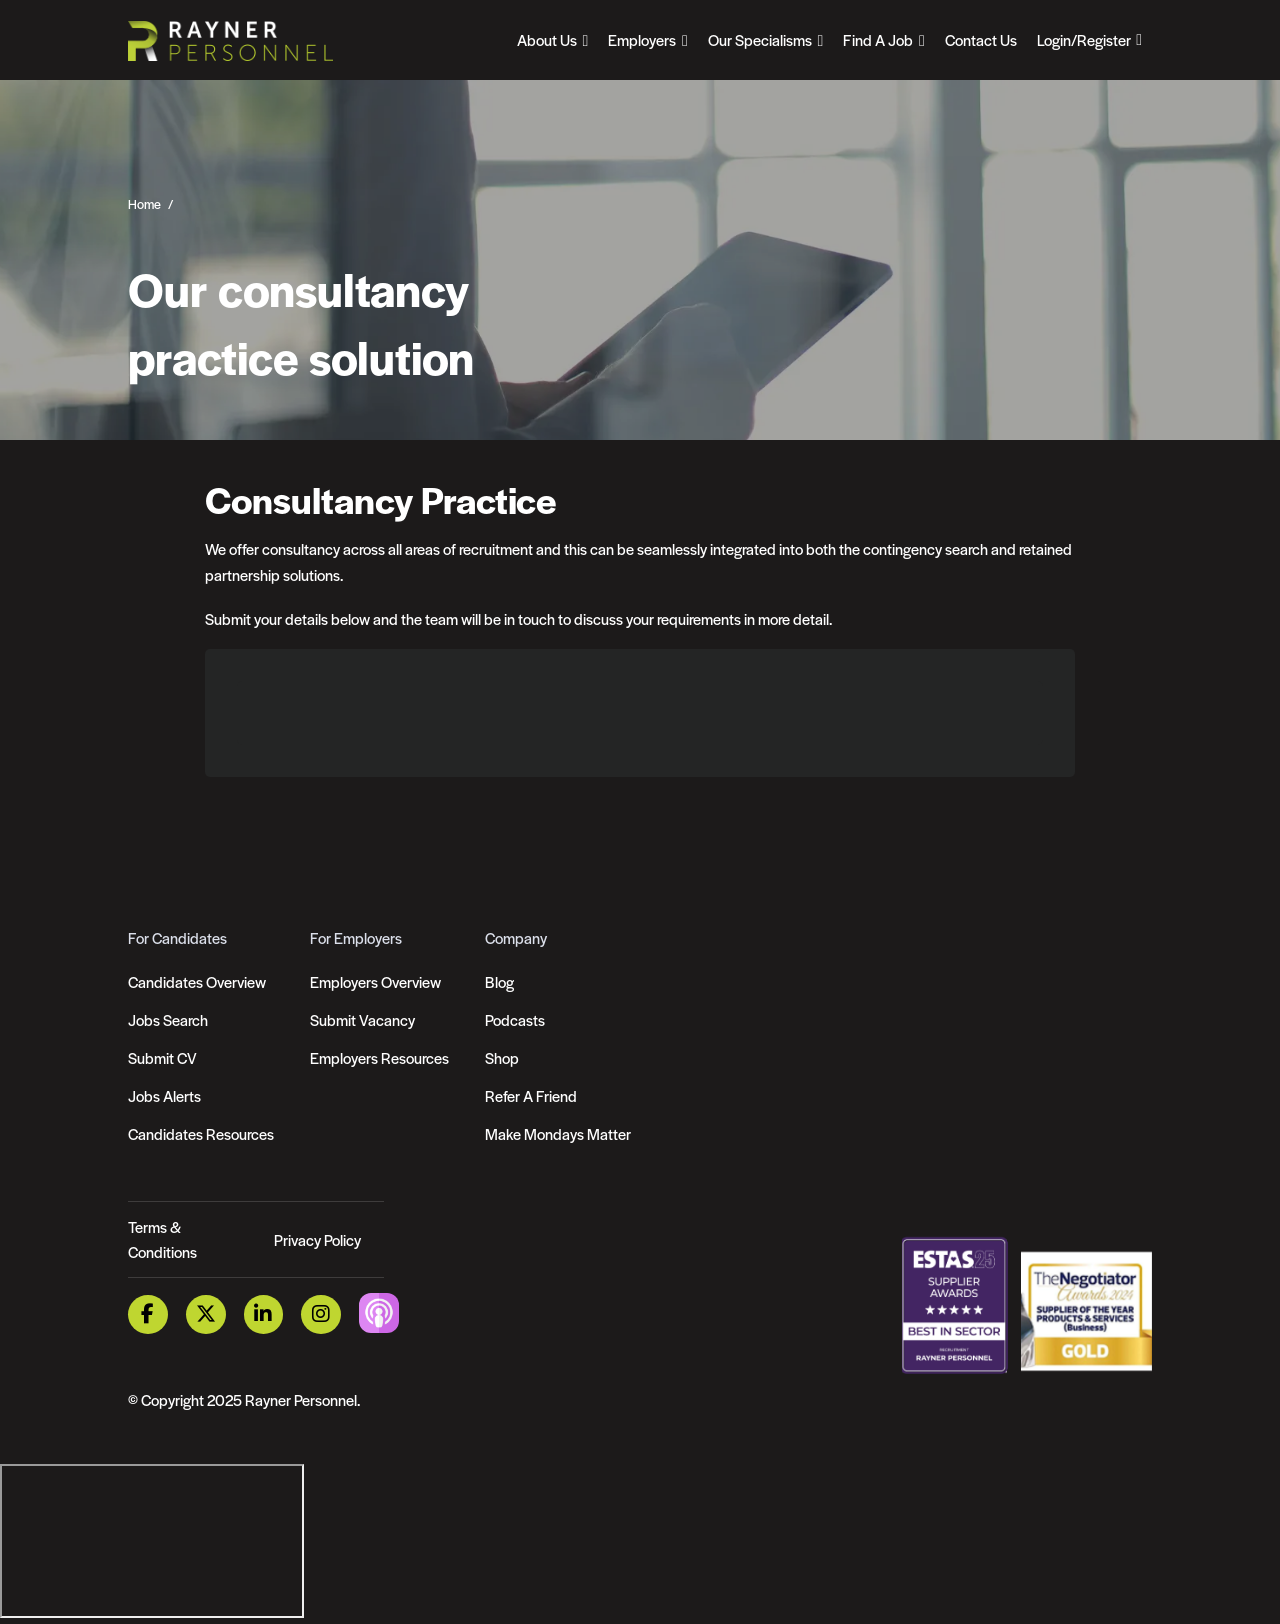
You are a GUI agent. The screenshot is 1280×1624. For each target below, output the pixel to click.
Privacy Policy (317, 1239)
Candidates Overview (197, 981)
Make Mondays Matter (558, 1133)
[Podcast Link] (379, 1312)
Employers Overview (375, 981)
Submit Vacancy (362, 1019)
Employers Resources (379, 1057)
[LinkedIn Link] (264, 1314)
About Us (547, 39)
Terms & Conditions (162, 1239)
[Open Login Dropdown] (1089, 40)
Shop (502, 1057)
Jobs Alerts (164, 1095)
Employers (642, 39)
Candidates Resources (201, 1133)
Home (144, 204)
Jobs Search (168, 1019)
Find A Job (878, 39)
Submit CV (162, 1057)
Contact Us (981, 39)
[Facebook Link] (148, 1314)
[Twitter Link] (206, 1314)
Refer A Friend (531, 1095)
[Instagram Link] (321, 1314)
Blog (499, 981)
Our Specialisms (760, 39)
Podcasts (515, 1019)
